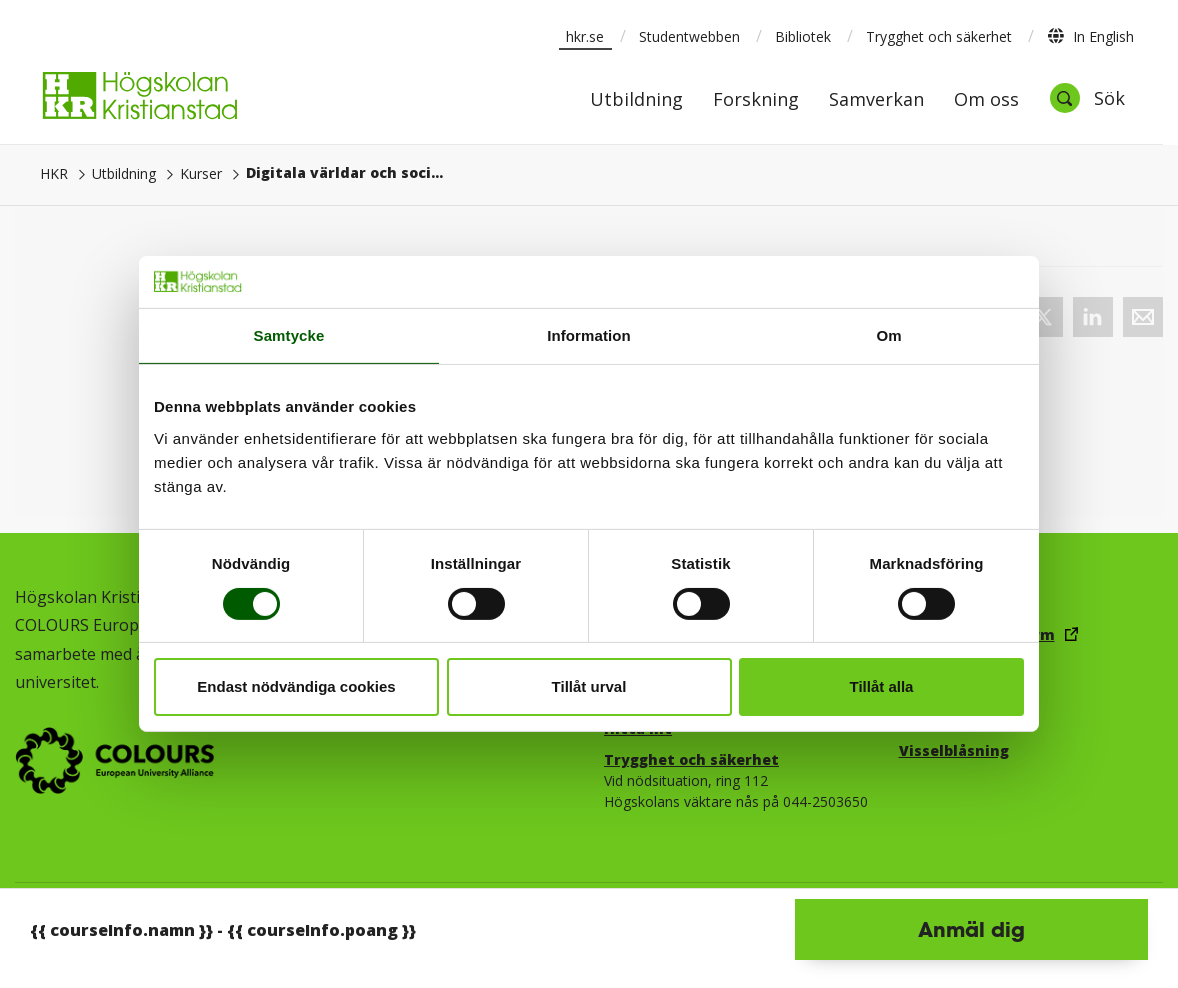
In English (1090, 36)
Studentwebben (689, 36)
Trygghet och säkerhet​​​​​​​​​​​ (691, 759)
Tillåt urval (589, 686)
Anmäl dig (971, 929)
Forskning (756, 100)
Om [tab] (888, 335)
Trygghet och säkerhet (939, 36)
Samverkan (876, 100)
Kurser (201, 173)
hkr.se (585, 36)
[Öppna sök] (1087, 98)
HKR (54, 173)
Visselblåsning (954, 750)
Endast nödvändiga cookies (296, 686)
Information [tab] (589, 335)
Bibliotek (803, 36)
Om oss (986, 100)
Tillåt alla (882, 686)
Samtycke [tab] (289, 335)
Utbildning (636, 100)
